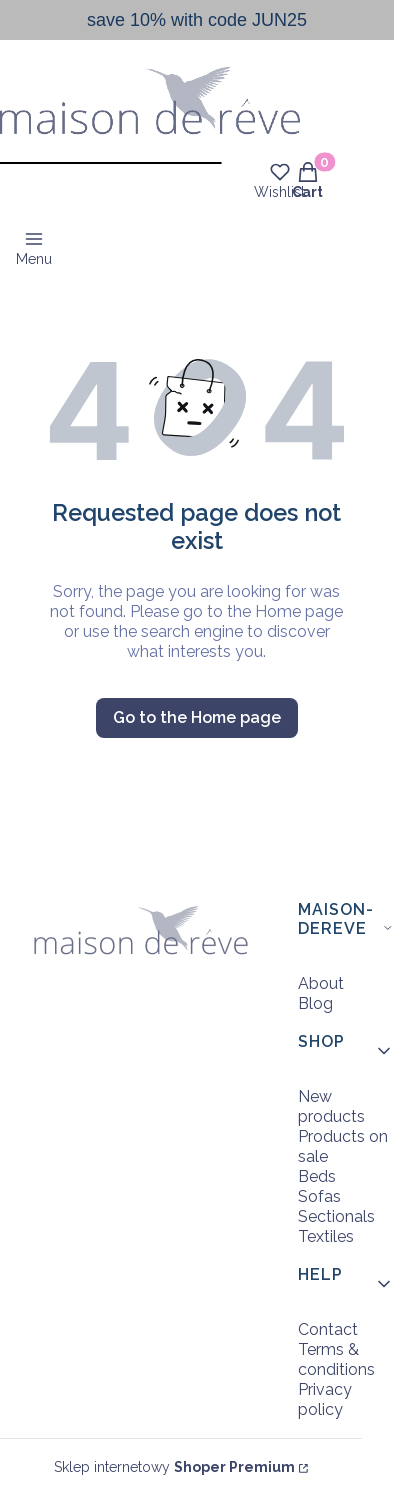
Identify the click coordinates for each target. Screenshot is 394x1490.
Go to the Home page (197, 717)
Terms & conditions (336, 1359)
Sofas (319, 1196)
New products (331, 1106)
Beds (317, 1176)
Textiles (326, 1236)
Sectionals (336, 1216)
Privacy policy (325, 1399)
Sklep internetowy (174, 1467)
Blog (315, 1003)
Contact (328, 1329)
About (321, 983)
